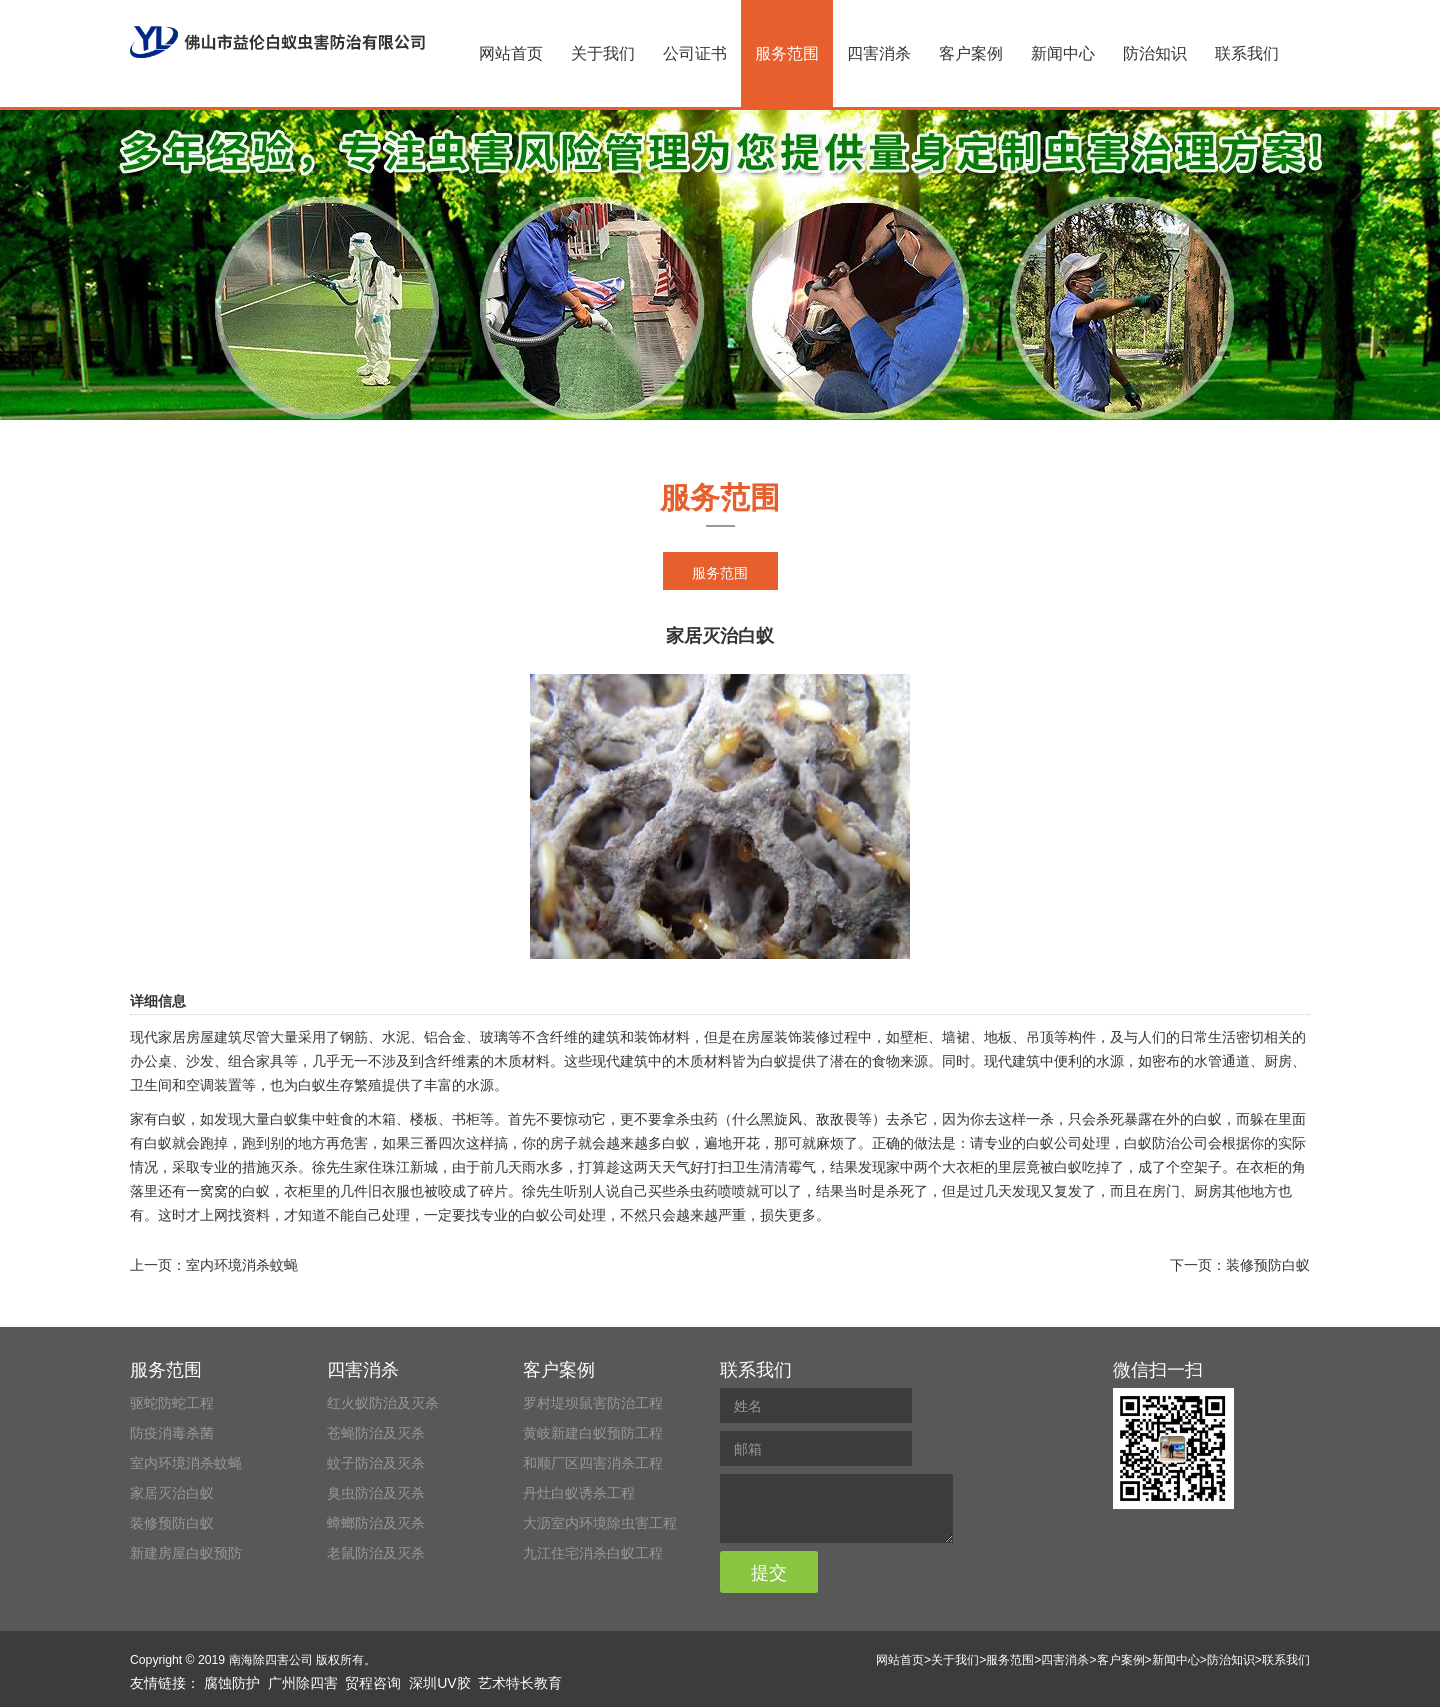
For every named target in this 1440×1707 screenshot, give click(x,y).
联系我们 (1247, 53)
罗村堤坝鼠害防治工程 (593, 1403)
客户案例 (971, 53)
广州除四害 (303, 1683)
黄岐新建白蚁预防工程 (593, 1433)
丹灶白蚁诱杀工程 (579, 1493)
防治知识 (1155, 53)
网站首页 (511, 53)
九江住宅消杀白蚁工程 (593, 1553)
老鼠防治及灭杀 (376, 1553)
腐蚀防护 (232, 1683)
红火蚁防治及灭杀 (383, 1403)
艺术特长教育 (520, 1683)
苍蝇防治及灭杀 (376, 1433)
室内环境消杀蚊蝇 (242, 1265)
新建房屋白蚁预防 (186, 1553)
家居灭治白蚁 (172, 1493)
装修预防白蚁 (1268, 1265)
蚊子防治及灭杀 (376, 1463)
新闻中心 (1063, 53)
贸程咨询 (373, 1683)
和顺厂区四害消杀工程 (593, 1463)
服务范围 (787, 53)
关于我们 (603, 53)
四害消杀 (879, 53)
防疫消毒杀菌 (172, 1433)
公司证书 (695, 53)
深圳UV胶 (439, 1683)
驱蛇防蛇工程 (172, 1403)
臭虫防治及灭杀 (376, 1493)
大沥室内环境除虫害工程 (600, 1523)
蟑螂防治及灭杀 (376, 1523)
